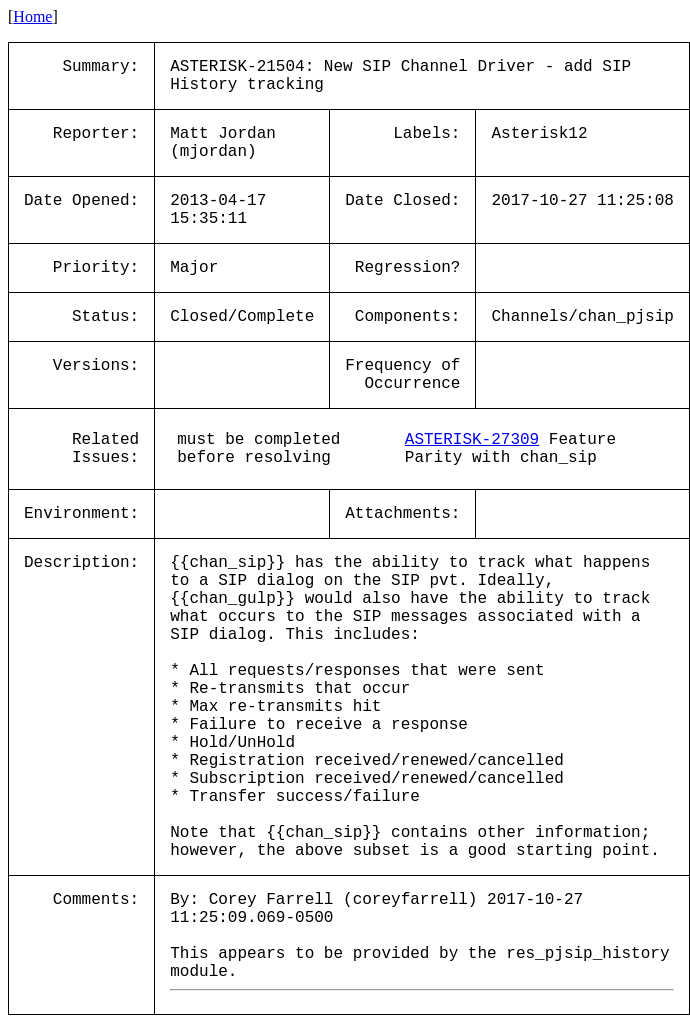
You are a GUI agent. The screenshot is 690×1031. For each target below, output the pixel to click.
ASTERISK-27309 (472, 440)
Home (32, 16)
